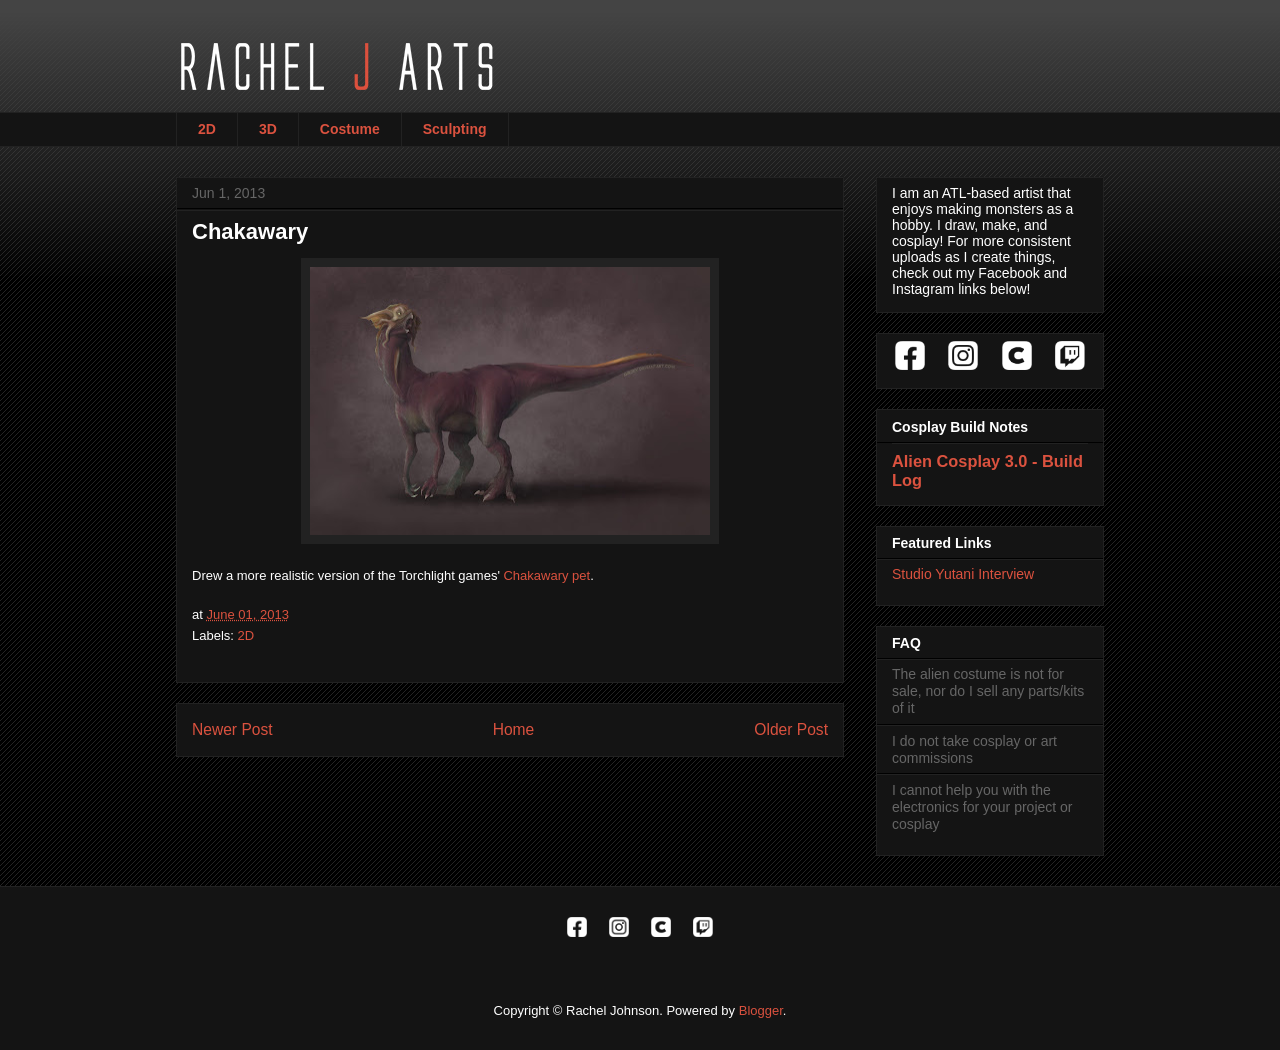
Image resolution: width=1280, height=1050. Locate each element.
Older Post (791, 729)
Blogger (761, 1010)
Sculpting (455, 129)
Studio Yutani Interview (963, 574)
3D (268, 129)
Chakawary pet (546, 575)
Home (514, 729)
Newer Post (232, 729)
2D (207, 129)
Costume (350, 129)
